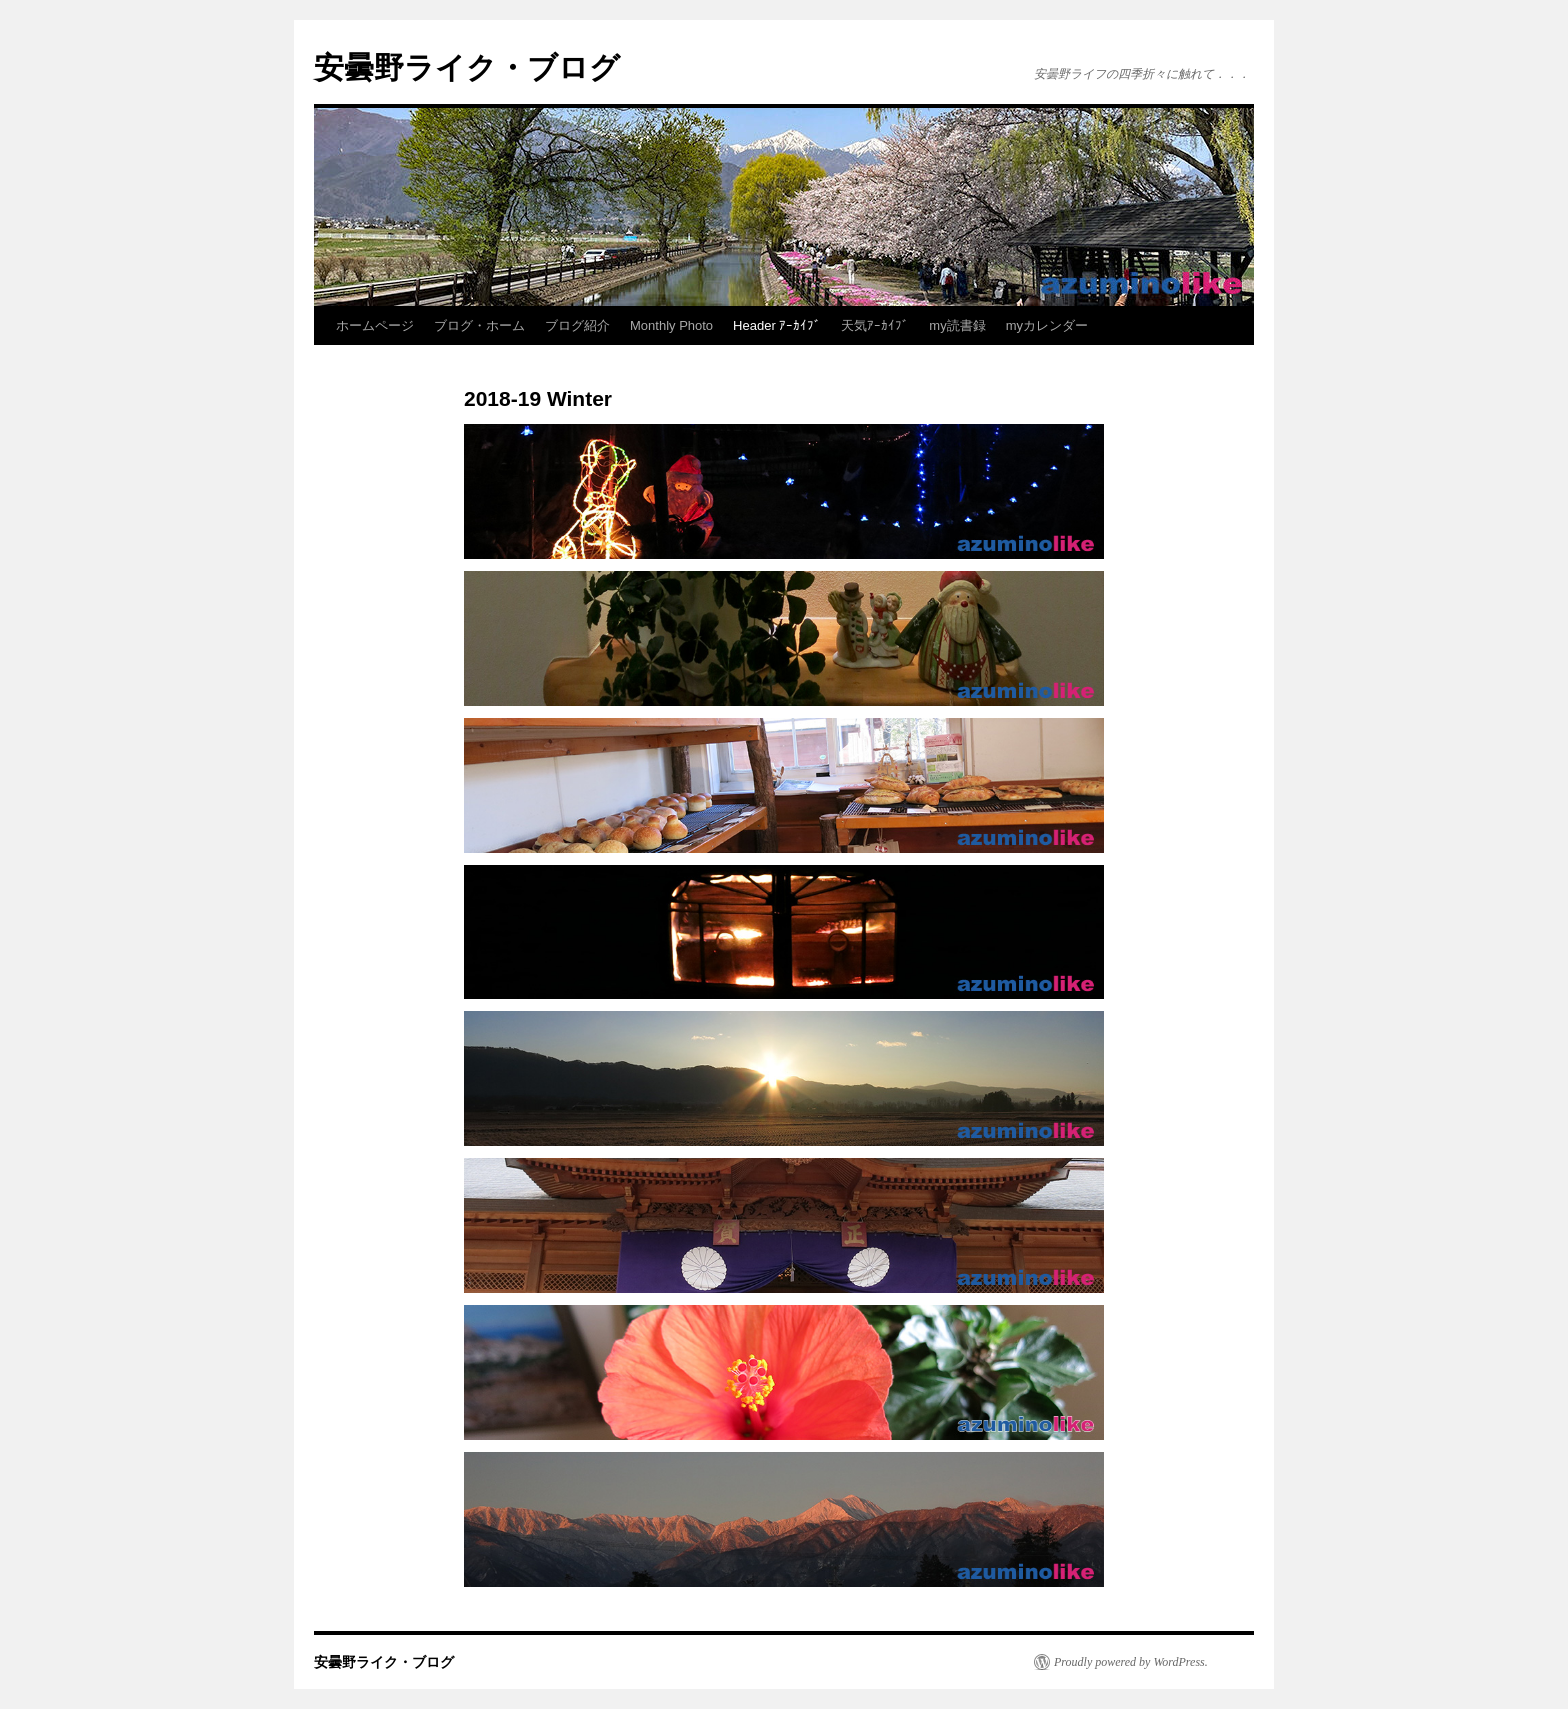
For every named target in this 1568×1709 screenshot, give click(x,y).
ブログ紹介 (577, 325)
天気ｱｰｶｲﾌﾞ (875, 325)
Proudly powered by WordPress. (1131, 1662)
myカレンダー (1047, 325)
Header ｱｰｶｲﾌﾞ (777, 325)
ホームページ (375, 325)
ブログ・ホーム (479, 325)
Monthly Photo (671, 325)
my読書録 (957, 325)
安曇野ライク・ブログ (467, 67)
